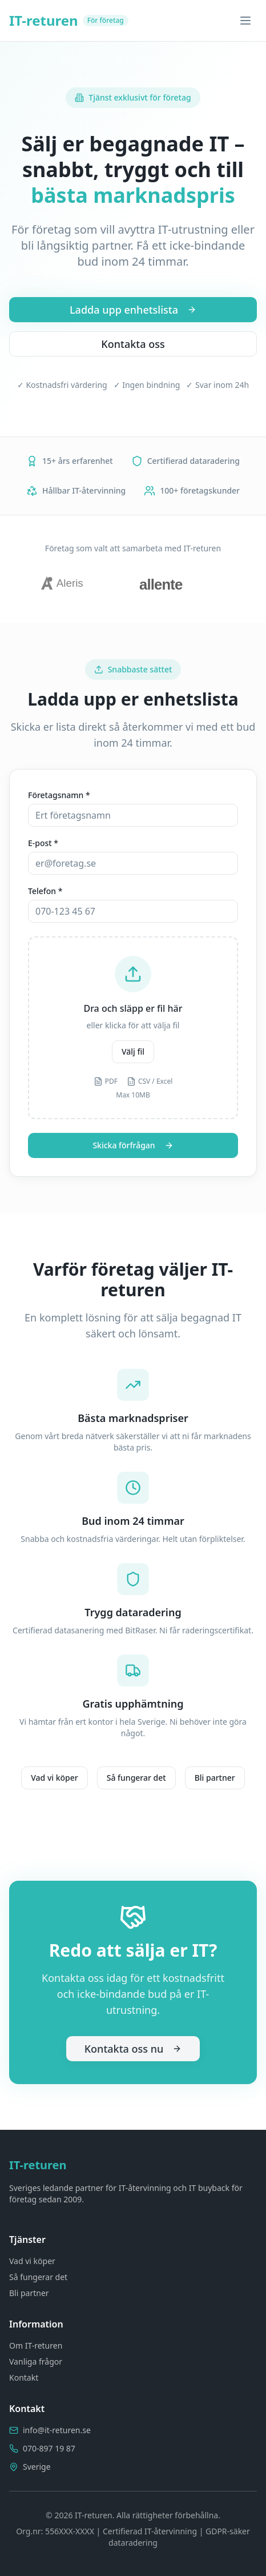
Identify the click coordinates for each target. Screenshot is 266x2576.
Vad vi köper (54, 1777)
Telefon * (45, 891)
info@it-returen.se (57, 2430)
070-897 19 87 (49, 2448)
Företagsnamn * (59, 795)
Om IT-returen (35, 2345)
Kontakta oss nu (133, 2049)
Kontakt (23, 2377)
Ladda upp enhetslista (133, 310)
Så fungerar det (136, 1777)
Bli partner (215, 1777)
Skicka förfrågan (132, 1145)
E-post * (43, 843)
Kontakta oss (132, 344)
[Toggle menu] (245, 20)
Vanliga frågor (35, 2361)
